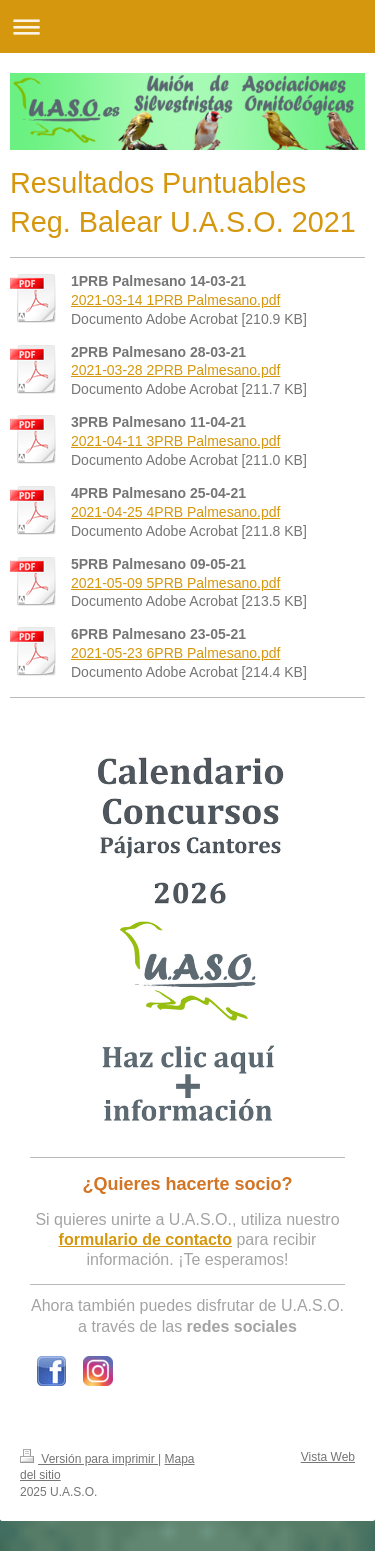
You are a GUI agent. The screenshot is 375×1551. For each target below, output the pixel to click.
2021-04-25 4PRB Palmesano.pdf (175, 512)
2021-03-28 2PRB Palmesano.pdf (175, 370)
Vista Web (328, 1457)
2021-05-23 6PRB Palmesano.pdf (175, 653)
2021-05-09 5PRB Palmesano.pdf (175, 583)
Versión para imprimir (89, 1459)
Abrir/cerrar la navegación (187, 26)
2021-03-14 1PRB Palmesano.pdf (175, 300)
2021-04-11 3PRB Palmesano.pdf (175, 441)
